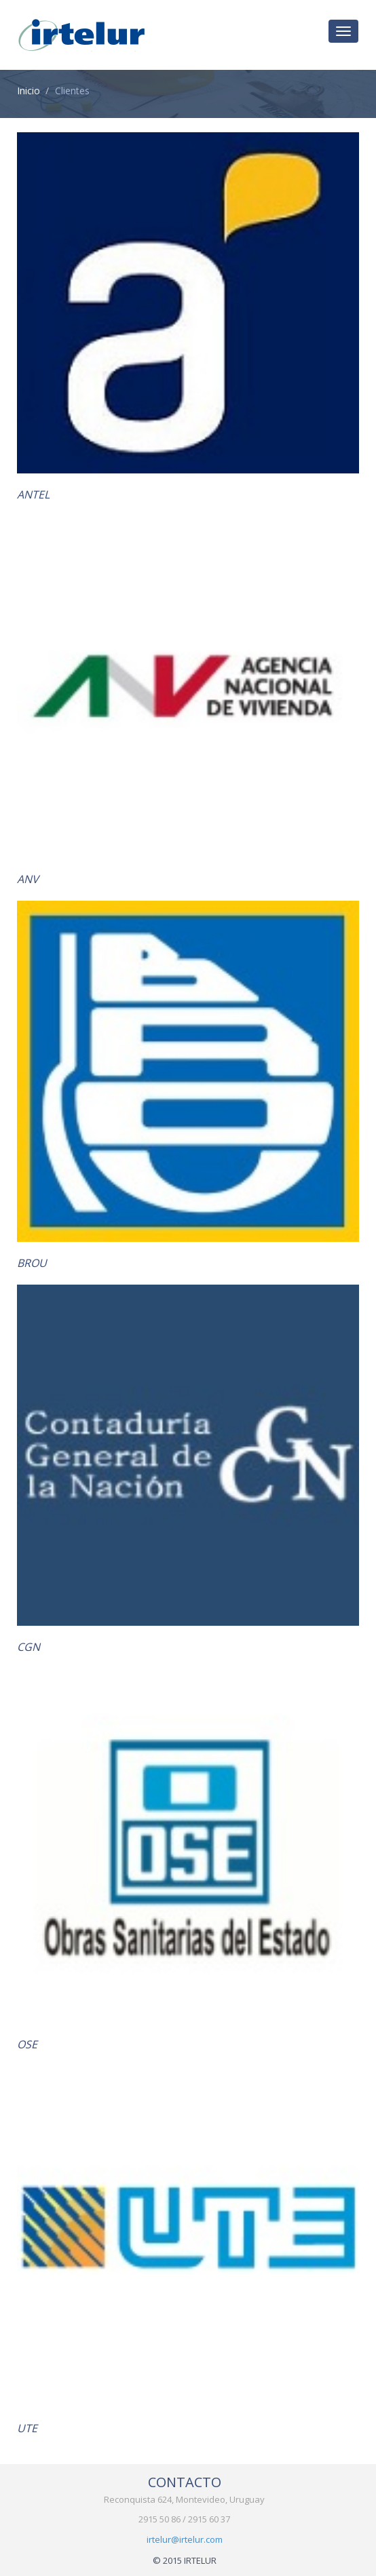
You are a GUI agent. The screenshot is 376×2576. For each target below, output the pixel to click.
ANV (28, 879)
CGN (28, 1646)
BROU (32, 1262)
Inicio (28, 90)
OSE (27, 2044)
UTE (27, 2428)
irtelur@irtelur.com (185, 2539)
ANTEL (33, 494)
